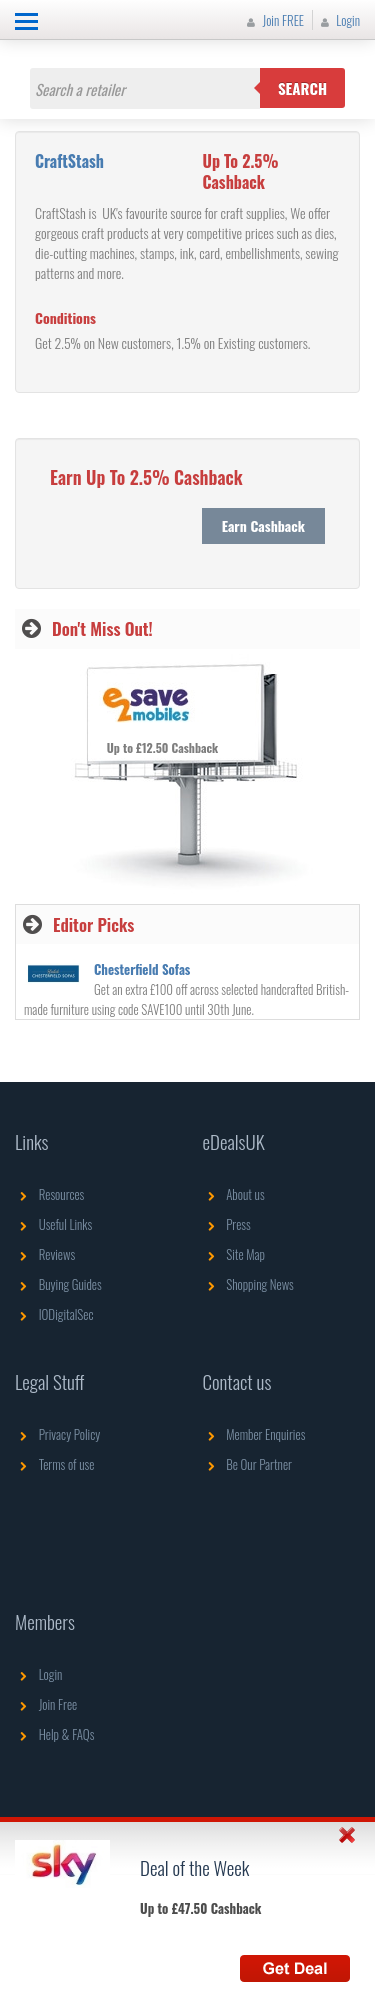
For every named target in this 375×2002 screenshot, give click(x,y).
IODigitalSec (54, 1314)
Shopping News (248, 1284)
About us (234, 1194)
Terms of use (54, 1464)
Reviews (45, 1254)
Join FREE (273, 20)
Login (338, 20)
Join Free (46, 1704)
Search (302, 88)
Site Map (234, 1254)
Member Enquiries (254, 1434)
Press (227, 1224)
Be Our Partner (247, 1464)
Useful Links (53, 1224)
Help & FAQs (54, 1734)
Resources (49, 1194)
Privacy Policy (57, 1434)
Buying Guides (58, 1284)
